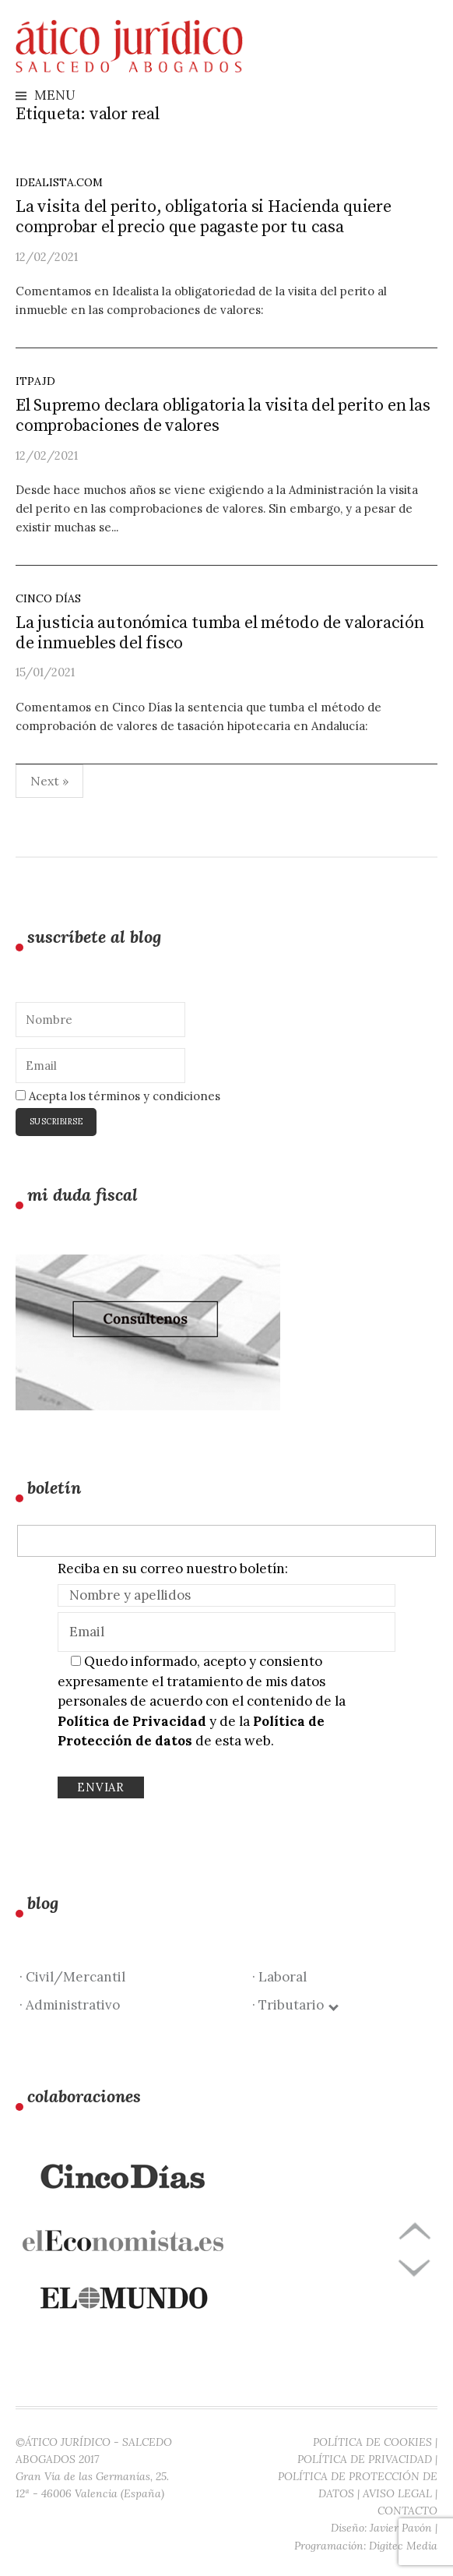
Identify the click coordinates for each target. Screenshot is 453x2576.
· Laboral (279, 1976)
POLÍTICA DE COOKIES (372, 2442)
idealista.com (59, 182)
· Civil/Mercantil (72, 1976)
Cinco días (48, 598)
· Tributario (294, 2004)
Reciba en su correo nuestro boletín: (173, 1568)
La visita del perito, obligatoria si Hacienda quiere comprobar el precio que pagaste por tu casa (204, 217)
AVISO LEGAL (397, 2493)
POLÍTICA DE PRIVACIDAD (364, 2459)
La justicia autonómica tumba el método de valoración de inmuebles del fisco (220, 633)
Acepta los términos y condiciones (118, 1096)
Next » (49, 781)
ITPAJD (35, 381)
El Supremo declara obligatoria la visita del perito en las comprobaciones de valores (223, 415)
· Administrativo (69, 2004)
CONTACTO (407, 2511)
